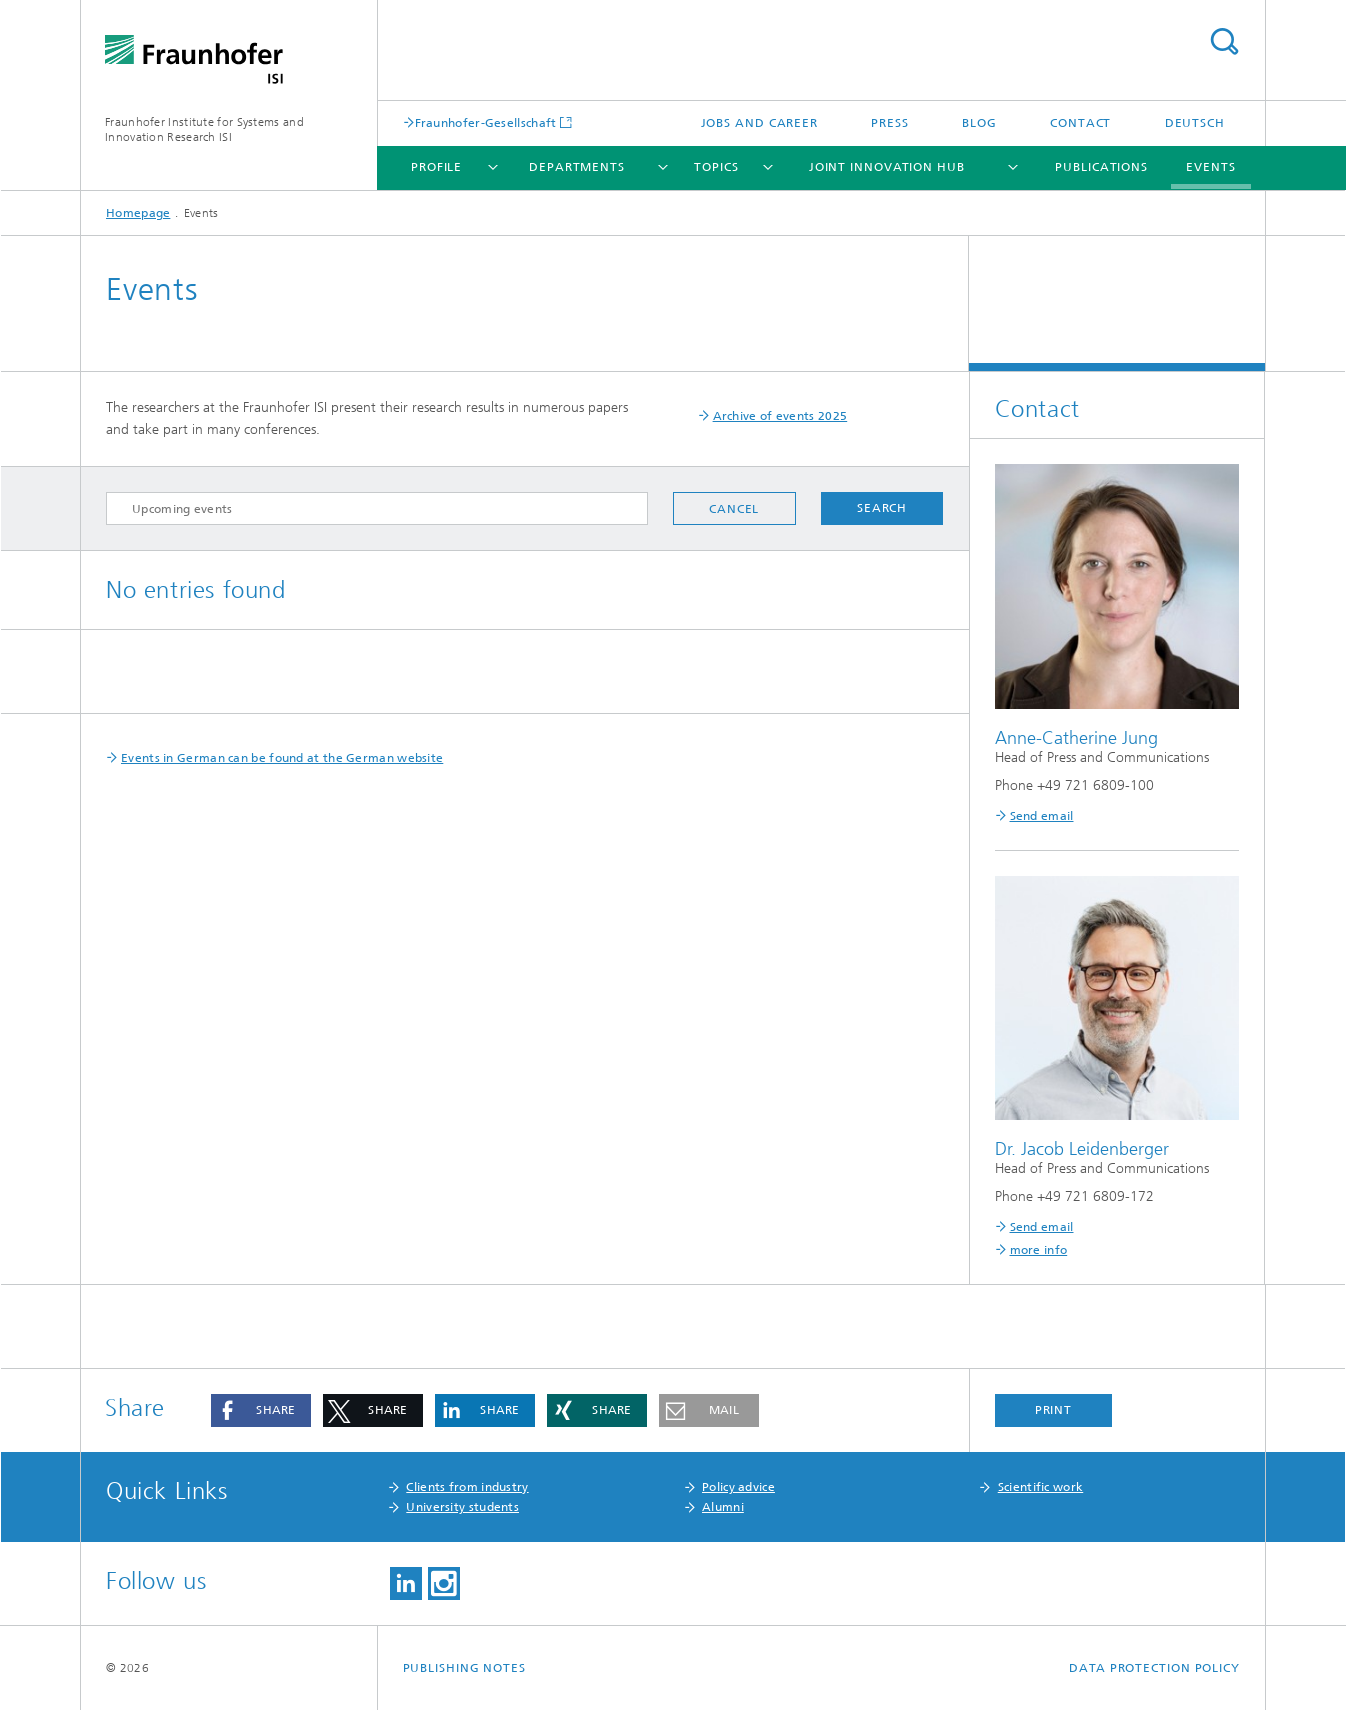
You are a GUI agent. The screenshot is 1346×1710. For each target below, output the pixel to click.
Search (1224, 41)
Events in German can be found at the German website (282, 758)
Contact (1080, 123)
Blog (979, 123)
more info (1039, 1250)
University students (462, 1507)
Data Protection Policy (1154, 1668)
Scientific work (1041, 1487)
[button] (261, 1410)
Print (1054, 1410)
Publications (1101, 167)
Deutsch (1195, 123)
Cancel (734, 509)
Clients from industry (467, 1487)
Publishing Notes (464, 1668)
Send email (1042, 816)
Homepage (138, 213)
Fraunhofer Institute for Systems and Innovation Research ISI (204, 129)
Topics (716, 167)
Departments (577, 167)
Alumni (723, 1507)
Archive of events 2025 (780, 416)
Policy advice (738, 1487)
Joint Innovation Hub (887, 167)
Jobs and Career (760, 123)
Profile (436, 167)
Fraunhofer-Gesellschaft (486, 122)
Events (1210, 167)
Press (890, 123)
